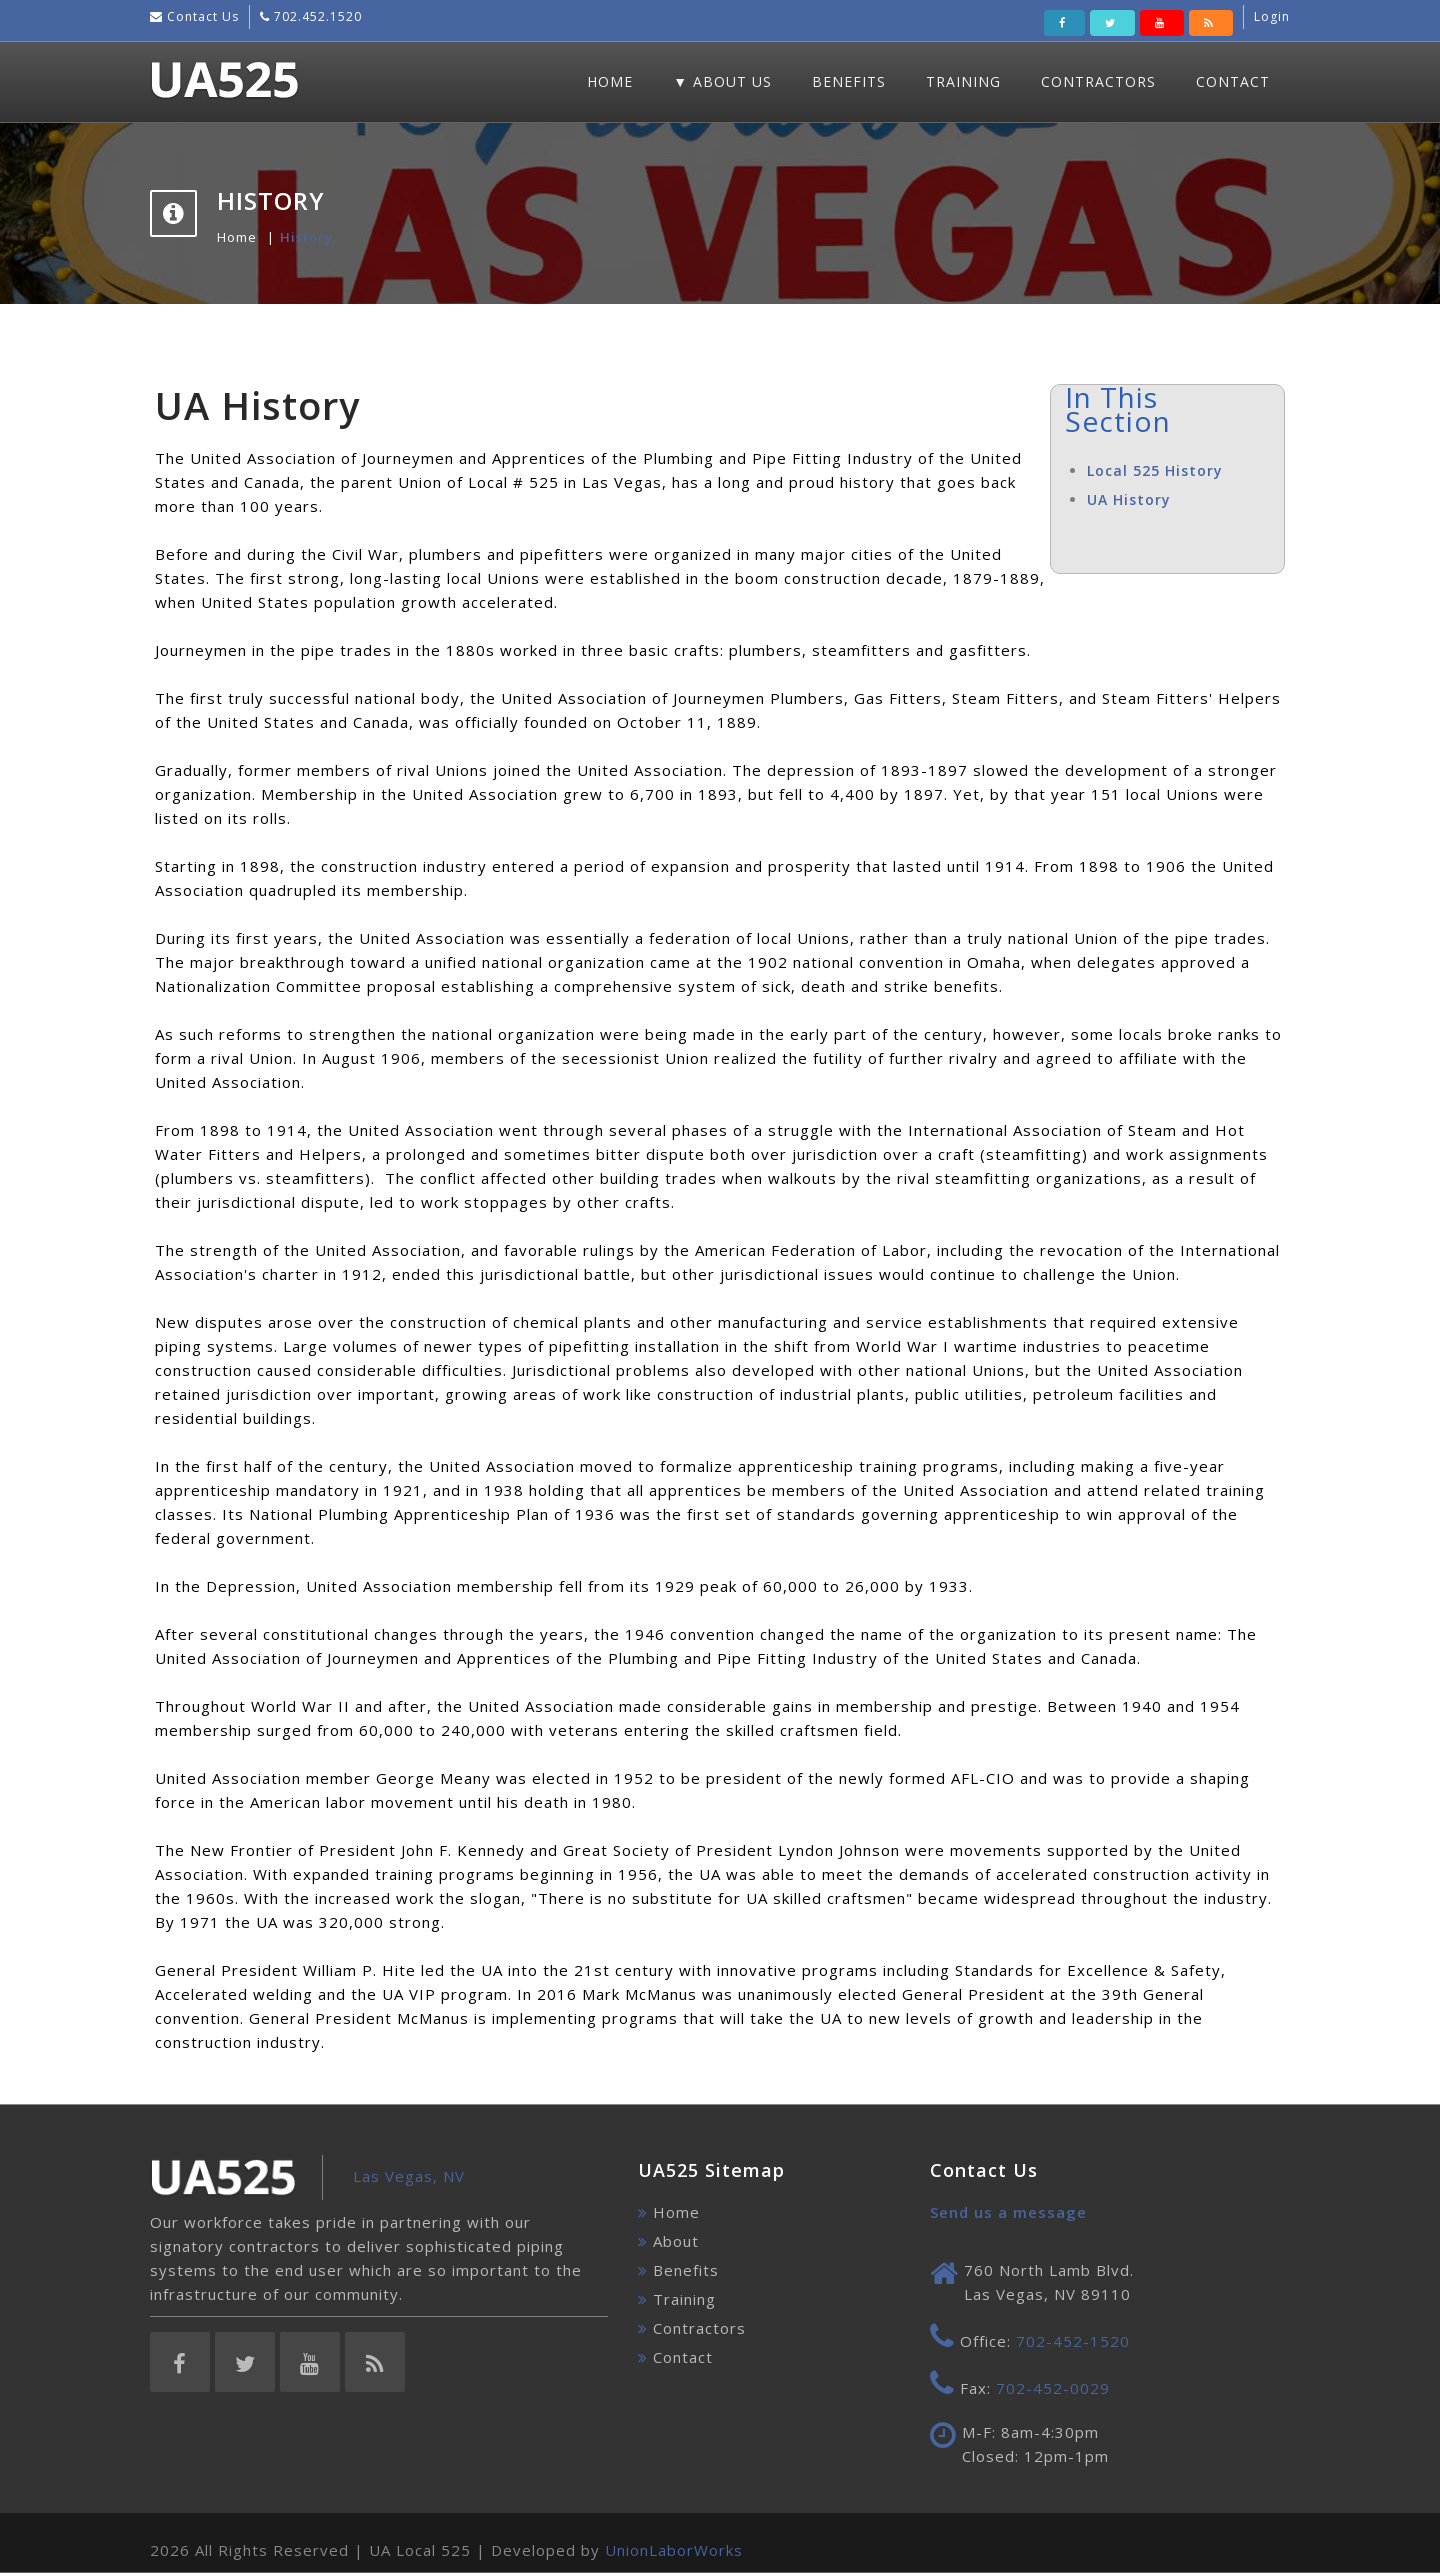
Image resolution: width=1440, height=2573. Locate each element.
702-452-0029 (1053, 2388)
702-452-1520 (1073, 2341)
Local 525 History (1155, 470)
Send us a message (1008, 2212)
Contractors (1098, 81)
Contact (1233, 81)
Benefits (849, 81)
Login (1272, 16)
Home (610, 81)
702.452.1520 (316, 16)
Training (963, 81)
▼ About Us (722, 81)
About (676, 2241)
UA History (1129, 499)
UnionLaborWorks (674, 2550)
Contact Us (201, 16)
